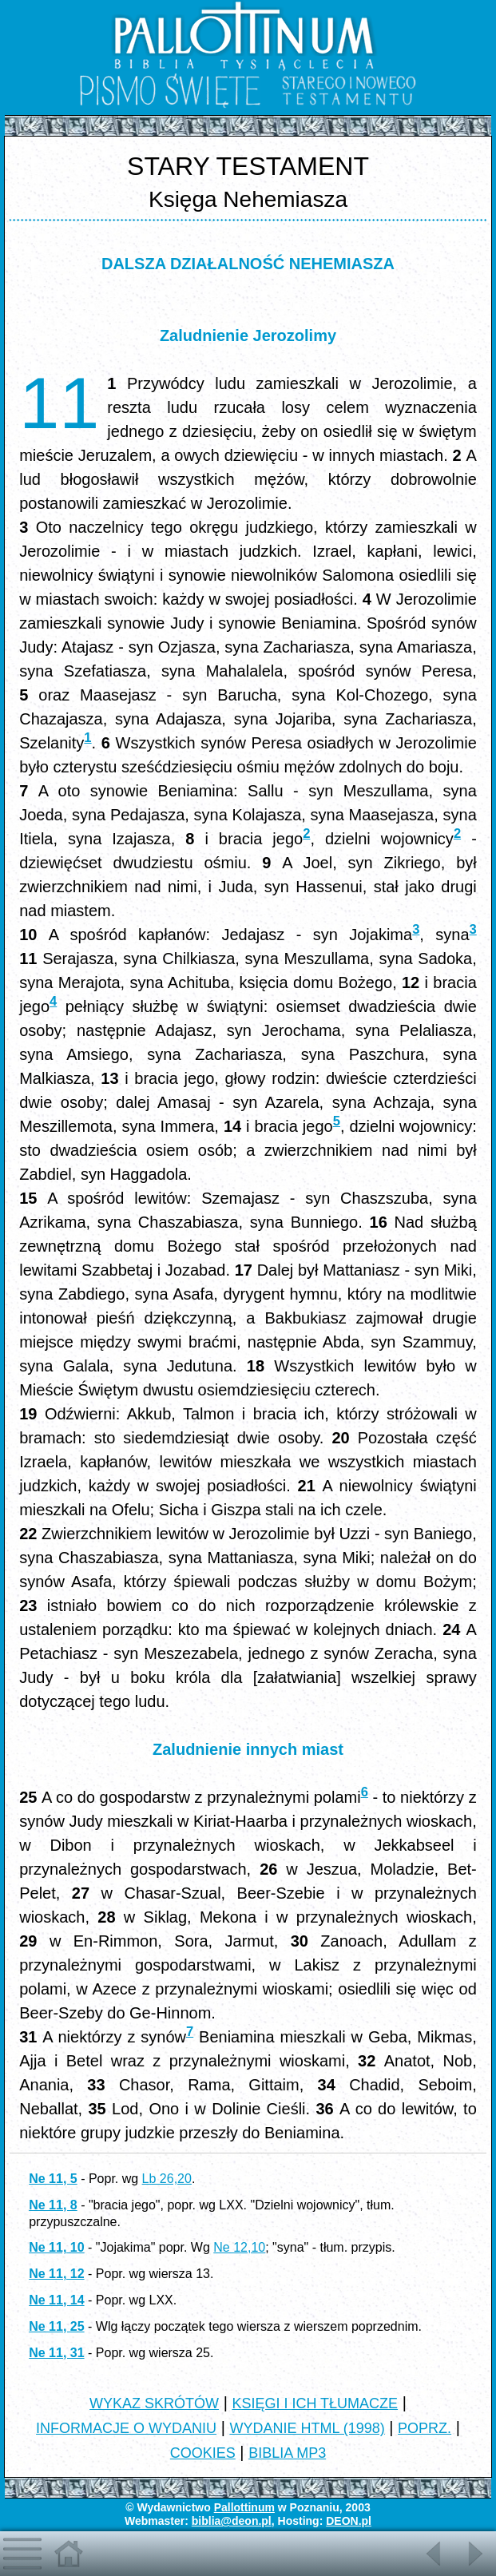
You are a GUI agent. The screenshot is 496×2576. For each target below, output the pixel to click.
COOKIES (203, 2453)
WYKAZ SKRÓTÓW (154, 2403)
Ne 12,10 (239, 2247)
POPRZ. (424, 2428)
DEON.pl (348, 2520)
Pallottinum (244, 2507)
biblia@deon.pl (232, 2520)
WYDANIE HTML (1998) (306, 2428)
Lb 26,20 (167, 2178)
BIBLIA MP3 (287, 2453)
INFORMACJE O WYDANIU (126, 2428)
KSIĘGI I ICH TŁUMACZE (315, 2403)
